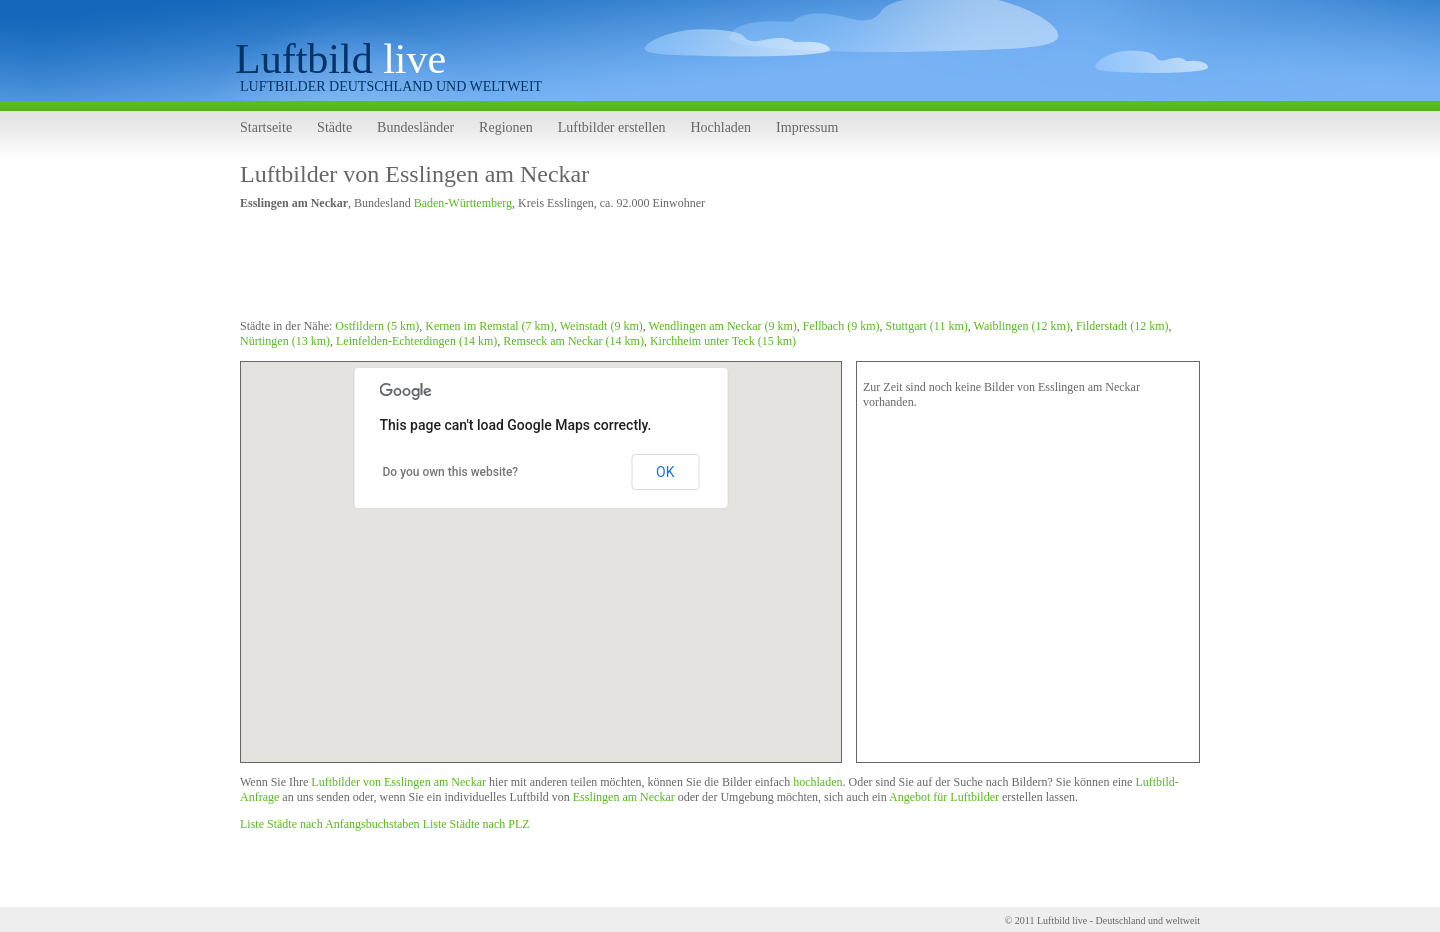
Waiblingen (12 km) (1022, 326)
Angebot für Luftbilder (944, 797)
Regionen (506, 127)
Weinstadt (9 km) (601, 326)
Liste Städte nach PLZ (476, 824)
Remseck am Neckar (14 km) (573, 341)
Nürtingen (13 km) (285, 341)
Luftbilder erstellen (612, 127)
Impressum (807, 127)
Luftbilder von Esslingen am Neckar (414, 174)
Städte (334, 127)
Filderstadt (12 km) (1122, 326)
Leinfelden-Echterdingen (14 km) (416, 341)
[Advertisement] (604, 268)
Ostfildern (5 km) (377, 326)
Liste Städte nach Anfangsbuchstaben (330, 824)
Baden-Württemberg (463, 203)
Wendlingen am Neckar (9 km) (723, 326)
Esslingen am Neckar (624, 797)
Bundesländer (415, 127)
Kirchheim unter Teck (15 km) (723, 341)
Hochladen (720, 127)
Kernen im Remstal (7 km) (489, 326)
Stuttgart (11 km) (927, 326)
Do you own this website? (451, 472)
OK (665, 472)
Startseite (266, 127)
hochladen (817, 782)
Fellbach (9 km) (841, 326)
